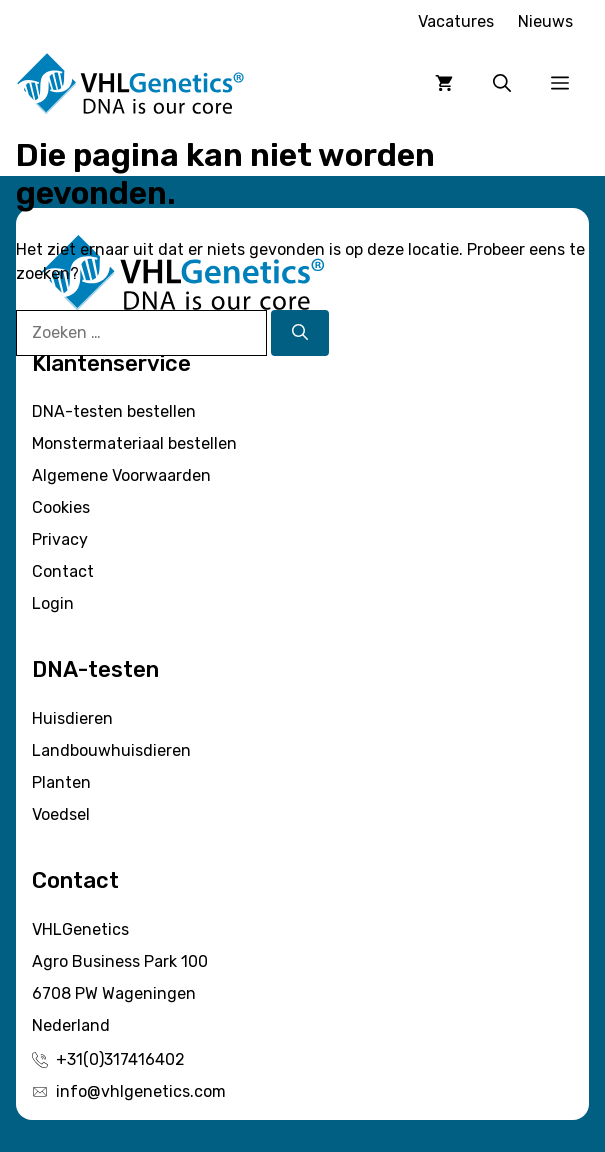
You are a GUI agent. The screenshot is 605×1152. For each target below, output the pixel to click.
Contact (63, 571)
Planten (61, 782)
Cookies (61, 507)
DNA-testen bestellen (114, 411)
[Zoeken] (300, 333)
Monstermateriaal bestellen (134, 443)
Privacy (60, 539)
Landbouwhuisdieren (111, 750)
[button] (502, 84)
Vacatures (456, 21)
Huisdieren (72, 718)
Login (53, 603)
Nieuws (545, 21)
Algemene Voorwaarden (121, 475)
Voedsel (61, 814)
